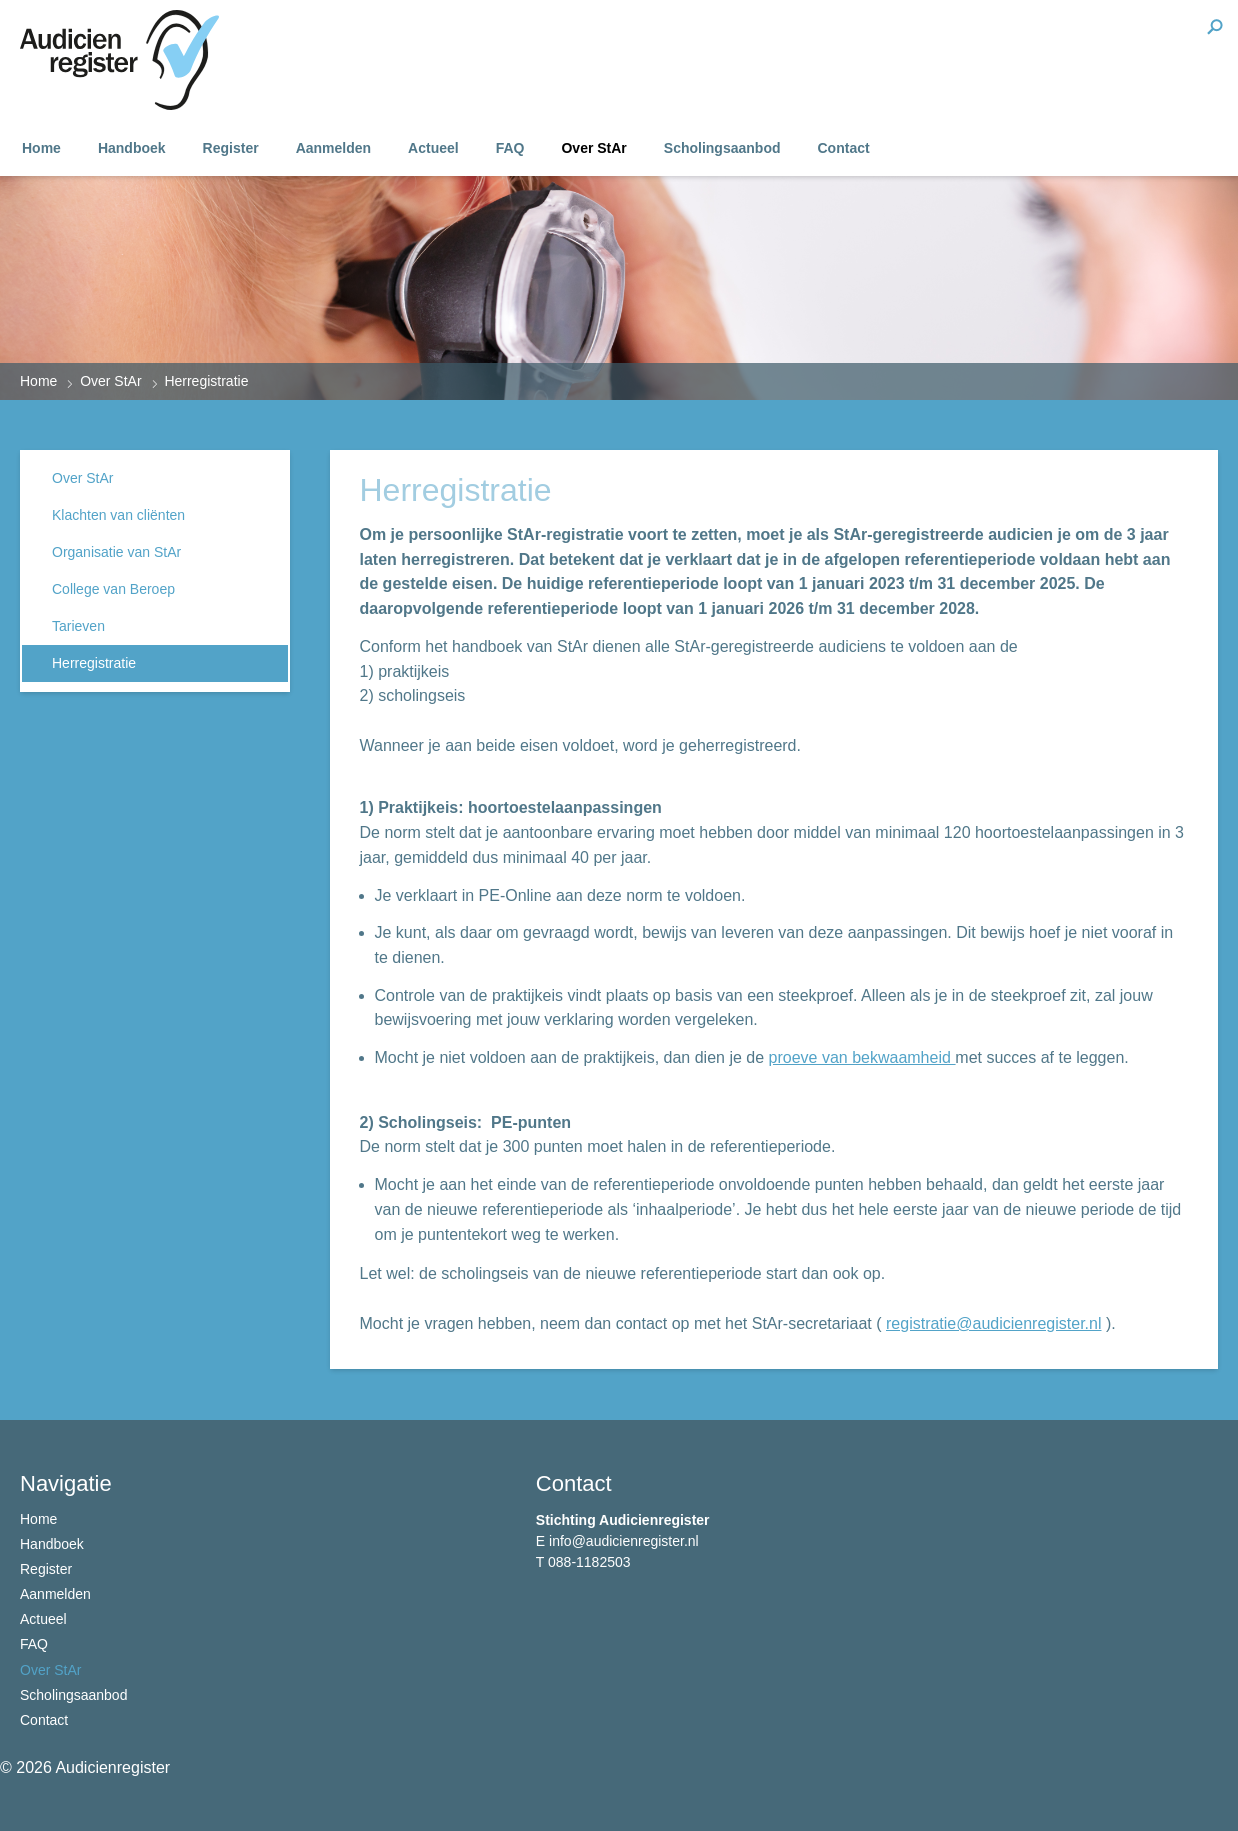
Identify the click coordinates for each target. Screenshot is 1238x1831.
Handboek (132, 148)
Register (231, 148)
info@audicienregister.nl (624, 1541)
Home (41, 148)
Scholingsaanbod (722, 148)
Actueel (433, 148)
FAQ (510, 148)
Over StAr (593, 148)
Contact (844, 148)
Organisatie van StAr (116, 552)
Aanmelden (333, 148)
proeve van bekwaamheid (862, 1057)
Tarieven (78, 626)
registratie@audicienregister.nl (993, 1323)
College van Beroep (113, 589)
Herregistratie (94, 663)
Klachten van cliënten (118, 515)
